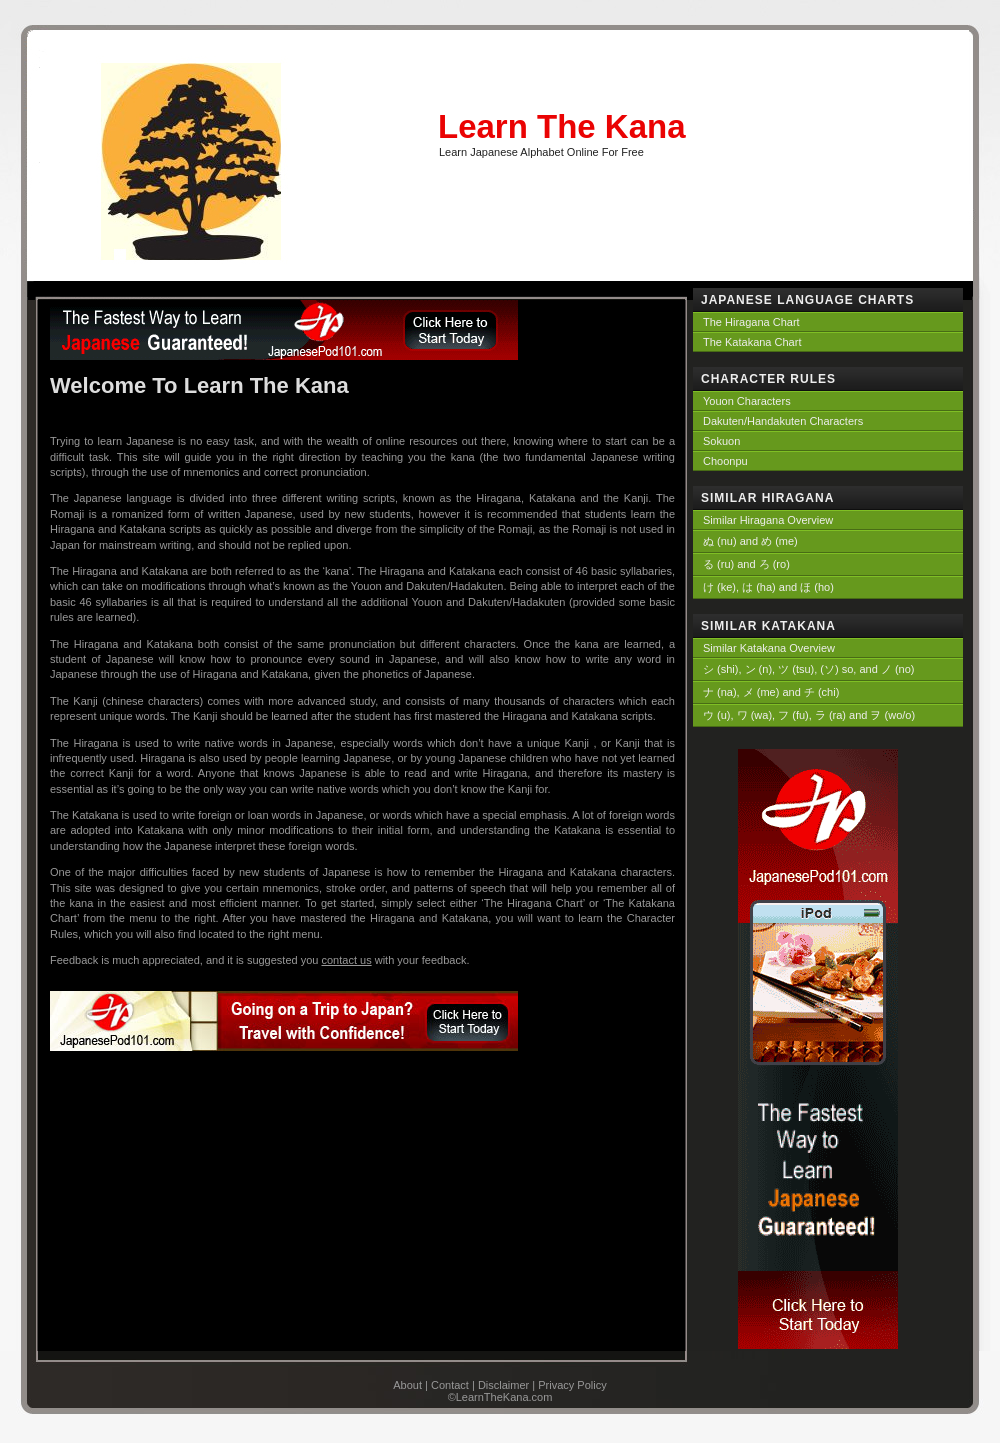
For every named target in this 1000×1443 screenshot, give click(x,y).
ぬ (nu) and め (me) (750, 541)
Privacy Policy (572, 1385)
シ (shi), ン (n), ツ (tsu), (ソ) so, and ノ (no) (808, 669)
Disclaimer (503, 1385)
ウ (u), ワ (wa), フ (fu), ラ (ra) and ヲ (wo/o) (809, 715)
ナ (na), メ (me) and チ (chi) (771, 692)
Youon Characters (747, 401)
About (407, 1385)
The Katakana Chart (752, 342)
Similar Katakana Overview (769, 648)
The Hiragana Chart (751, 322)
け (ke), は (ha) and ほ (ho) (768, 587)
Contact (450, 1385)
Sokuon (721, 441)
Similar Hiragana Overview (768, 520)
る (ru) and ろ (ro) (746, 564)
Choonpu (725, 461)
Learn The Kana (562, 126)
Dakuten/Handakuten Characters (783, 421)
